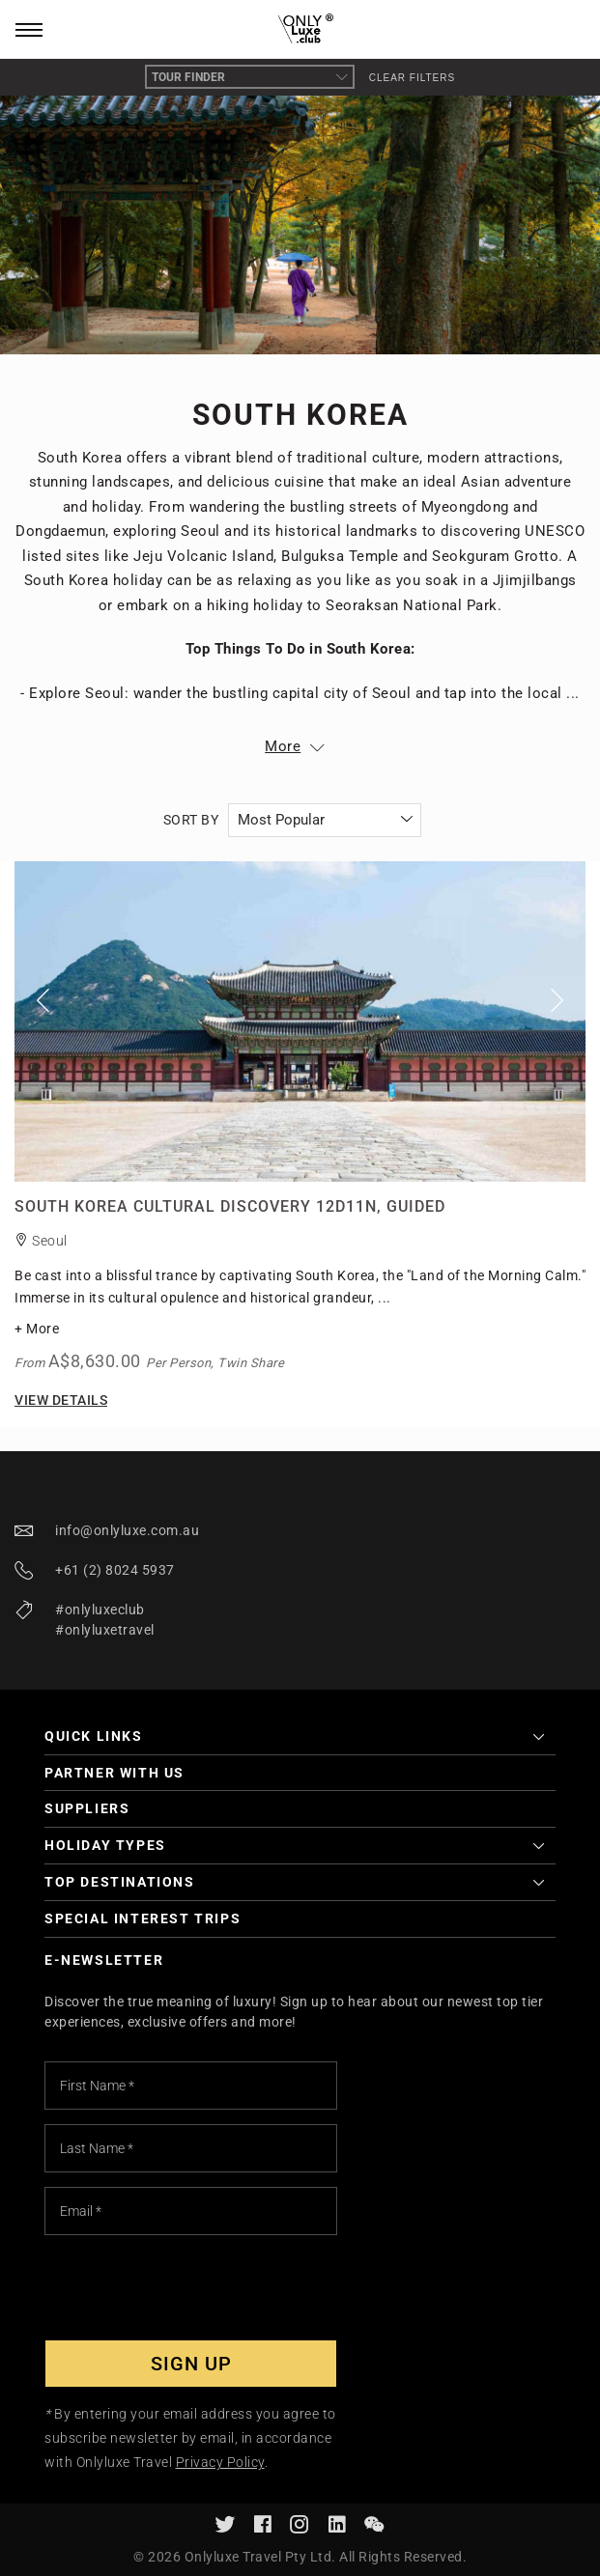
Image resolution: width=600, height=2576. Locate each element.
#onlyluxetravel (105, 1630)
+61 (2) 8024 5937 (115, 1570)
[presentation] (191, 2287)
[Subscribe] (190, 2363)
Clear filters (412, 77)
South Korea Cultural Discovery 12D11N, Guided (229, 1206)
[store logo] (300, 29)
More (282, 746)
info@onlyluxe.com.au (127, 1530)
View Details (60, 1400)
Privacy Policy (220, 2462)
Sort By (191, 819)
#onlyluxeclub (100, 1609)
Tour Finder (250, 77)
